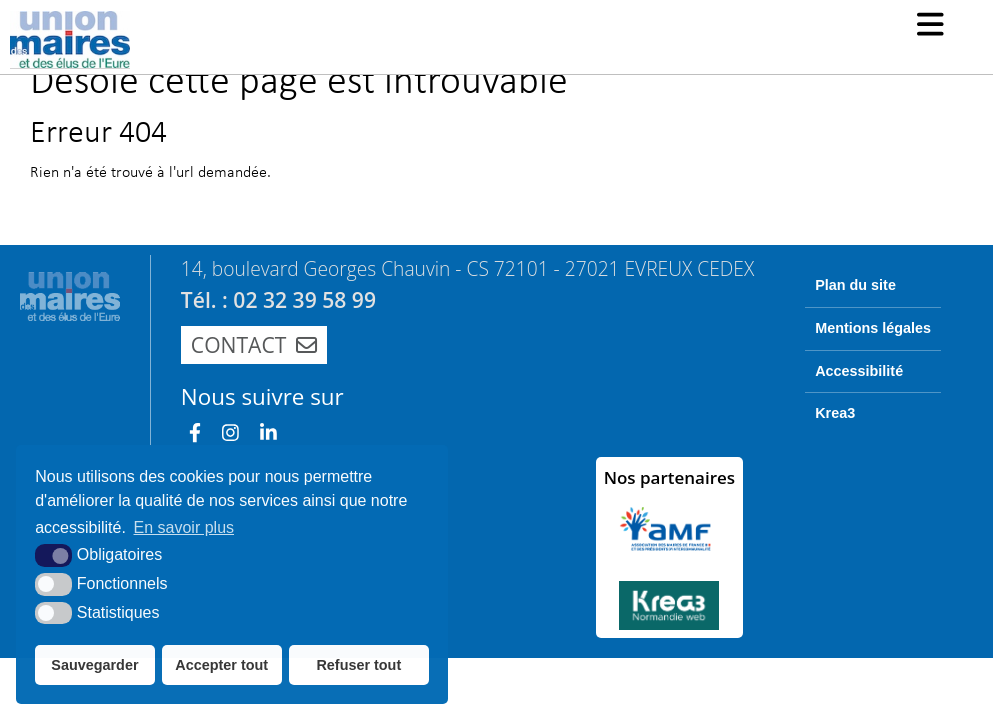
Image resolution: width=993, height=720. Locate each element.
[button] (930, 26)
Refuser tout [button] (358, 665)
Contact (254, 344)
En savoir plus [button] (184, 527)
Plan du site (855, 285)
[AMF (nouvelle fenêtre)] (670, 529)
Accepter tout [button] (221, 665)
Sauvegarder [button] (94, 665)
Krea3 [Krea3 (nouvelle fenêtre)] (835, 413)
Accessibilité (859, 371)
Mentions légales (873, 328)
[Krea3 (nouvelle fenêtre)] (670, 605)
